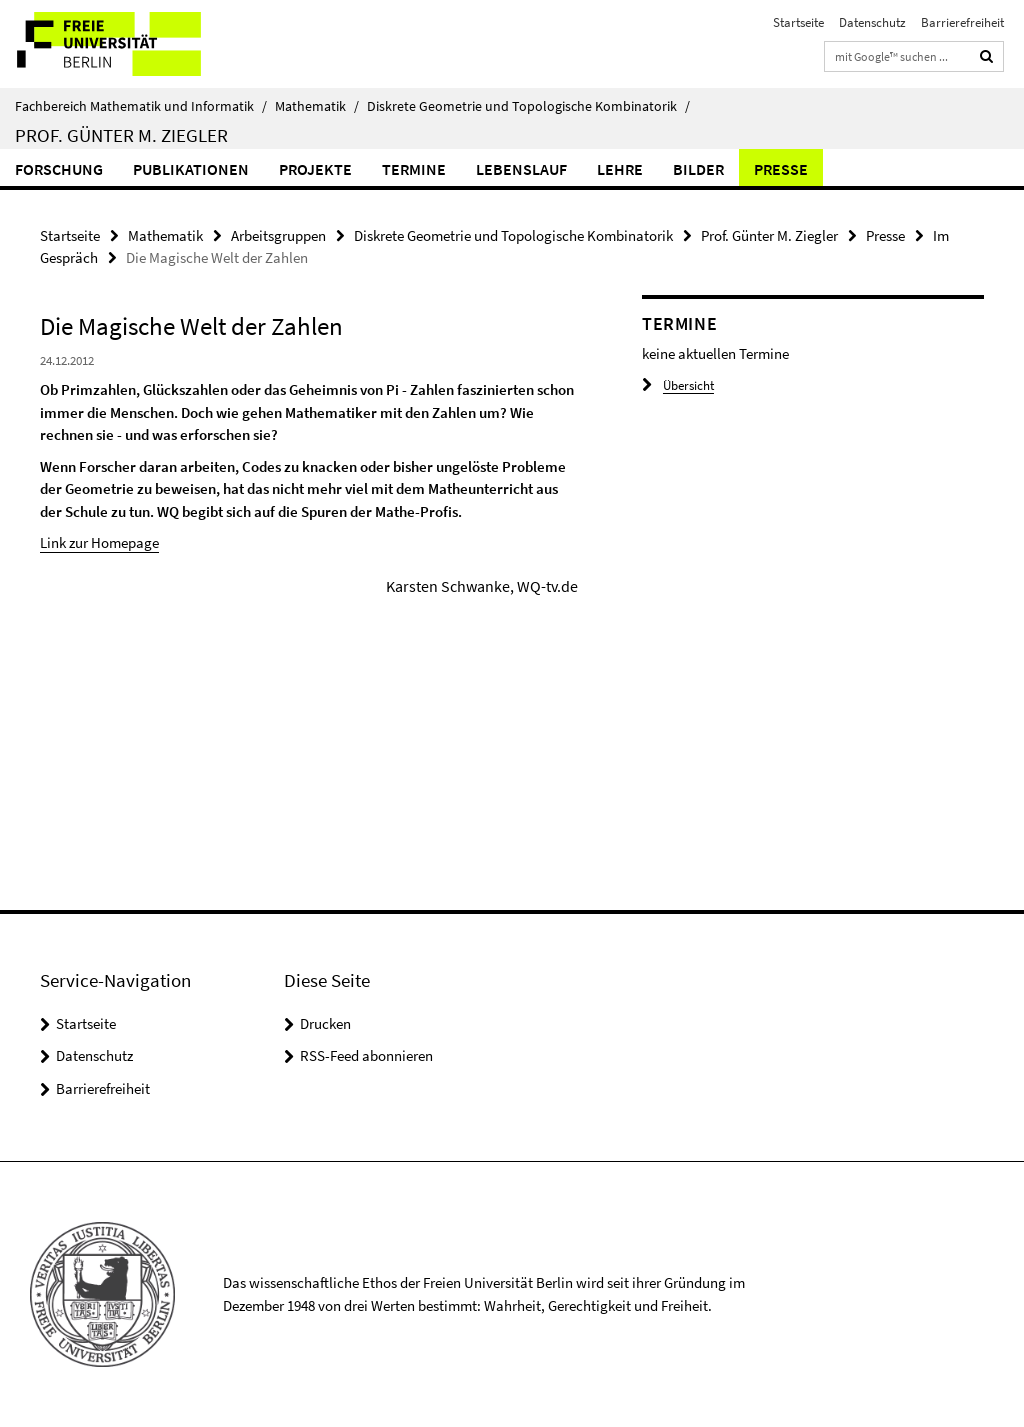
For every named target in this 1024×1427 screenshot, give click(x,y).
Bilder (698, 169)
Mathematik (317, 106)
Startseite (798, 22)
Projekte (315, 169)
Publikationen (191, 169)
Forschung (59, 169)
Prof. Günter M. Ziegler (121, 135)
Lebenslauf (521, 169)
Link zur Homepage (99, 542)
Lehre (620, 169)
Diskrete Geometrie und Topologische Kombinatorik (528, 106)
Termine (414, 169)
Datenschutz (872, 22)
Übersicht (678, 385)
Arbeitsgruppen (278, 235)
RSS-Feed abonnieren (366, 1055)
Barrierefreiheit (962, 22)
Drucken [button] (325, 1023)
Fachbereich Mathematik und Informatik (141, 106)
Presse (781, 169)
